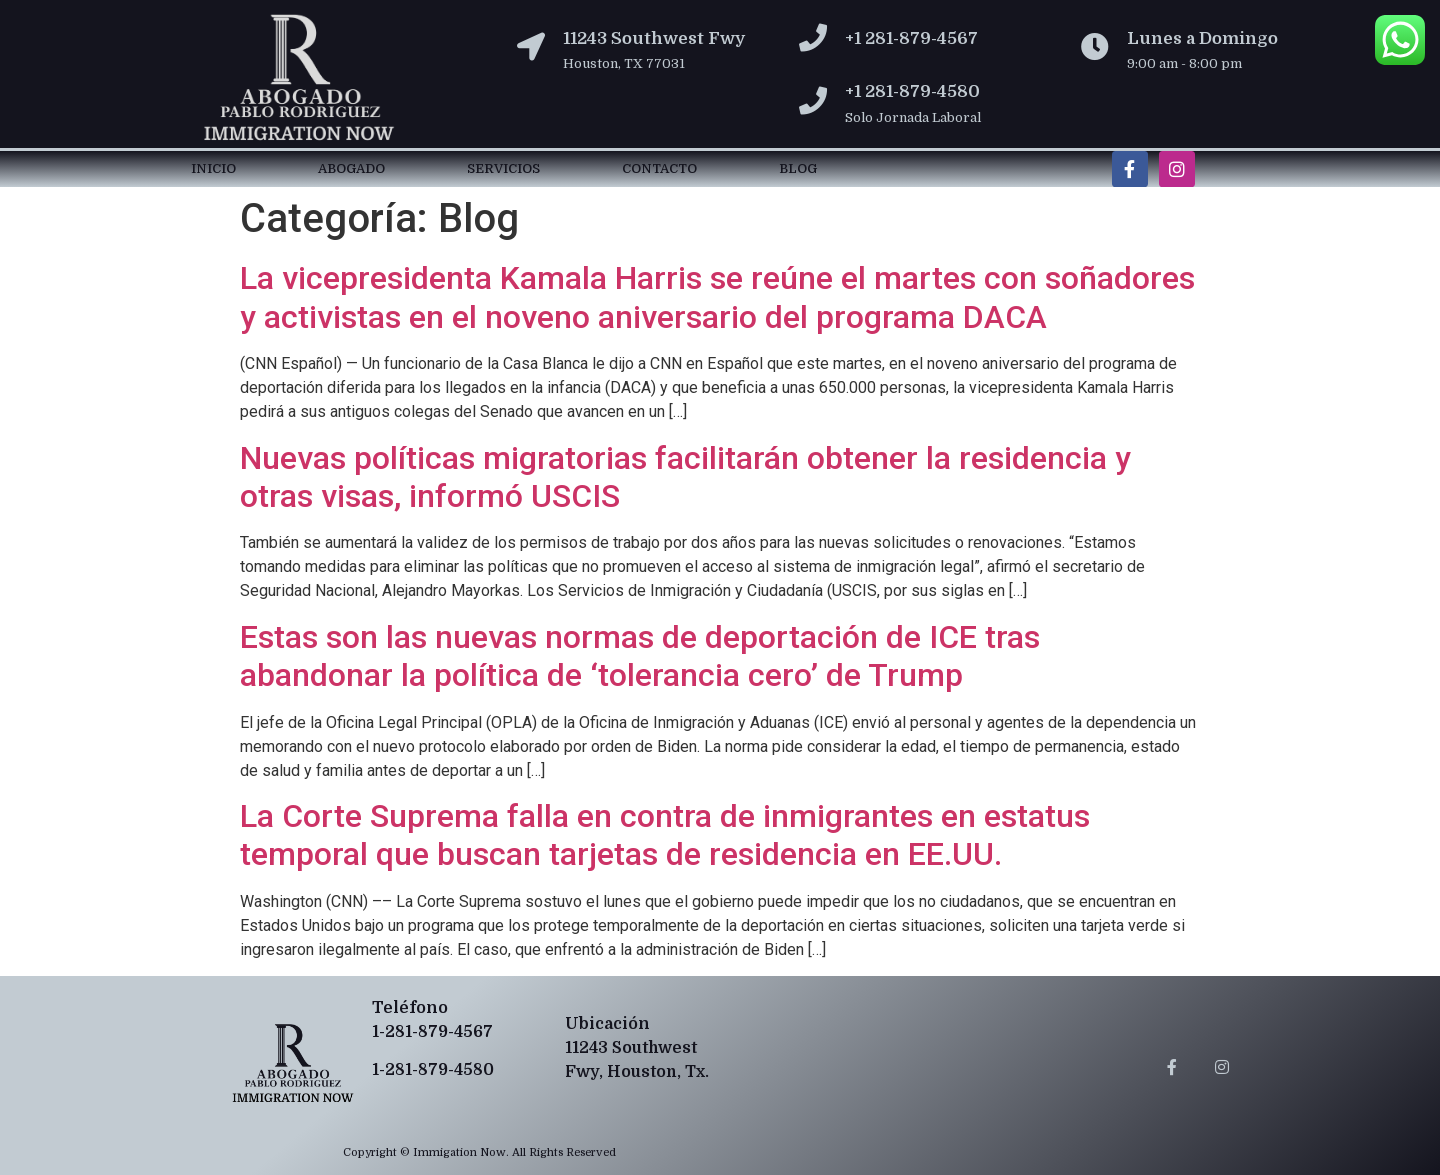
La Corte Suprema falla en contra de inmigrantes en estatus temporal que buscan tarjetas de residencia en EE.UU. (665, 835)
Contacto (659, 168)
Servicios (503, 168)
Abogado (351, 168)
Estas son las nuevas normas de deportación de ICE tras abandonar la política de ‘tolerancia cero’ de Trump (640, 656)
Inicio (213, 168)
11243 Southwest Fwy (654, 38)
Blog (798, 168)
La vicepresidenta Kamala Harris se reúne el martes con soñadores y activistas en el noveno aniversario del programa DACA (717, 297)
